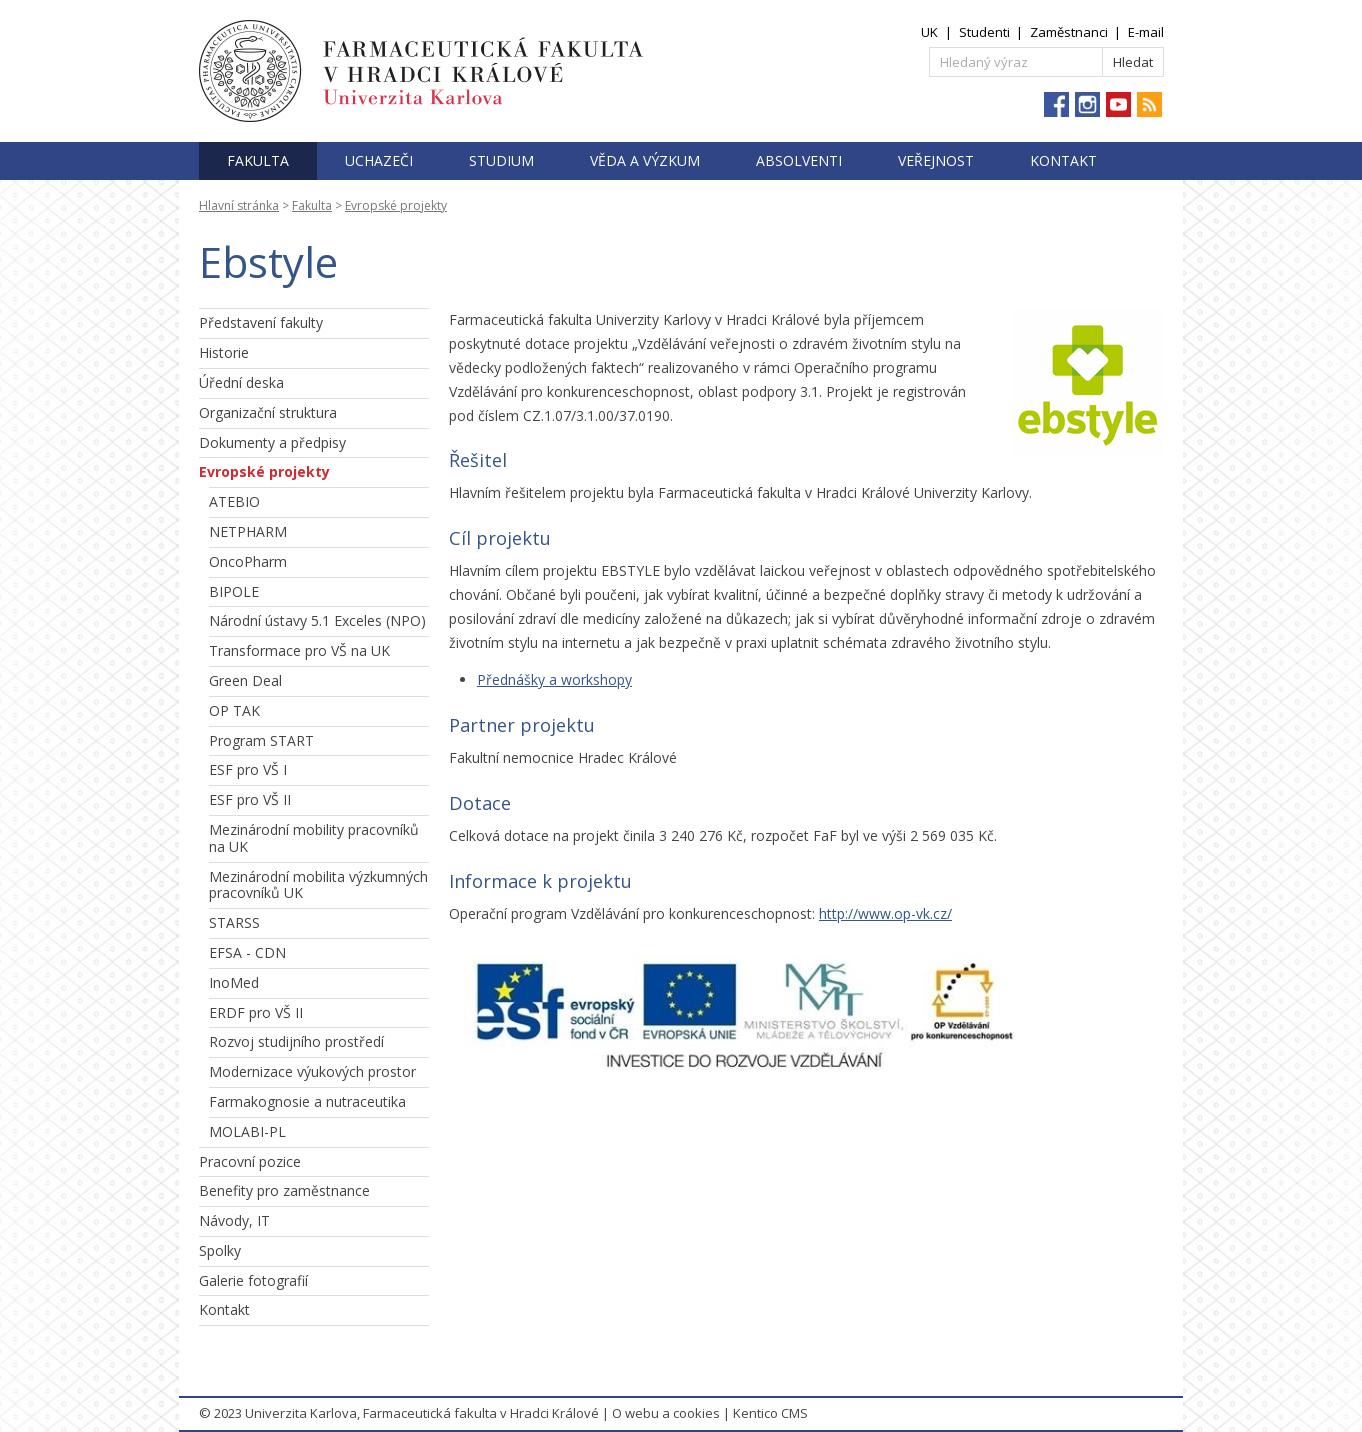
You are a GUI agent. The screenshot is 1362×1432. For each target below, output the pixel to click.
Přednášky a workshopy (554, 679)
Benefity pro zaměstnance (284, 1190)
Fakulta (258, 160)
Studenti (984, 32)
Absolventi (799, 160)
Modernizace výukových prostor (312, 1071)
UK (929, 32)
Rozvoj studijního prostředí (296, 1041)
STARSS (234, 922)
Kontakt (1063, 160)
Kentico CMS (770, 1413)
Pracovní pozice (250, 1161)
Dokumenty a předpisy (272, 442)
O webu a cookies (666, 1413)
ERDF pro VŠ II (256, 1012)
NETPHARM (248, 531)
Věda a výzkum (645, 160)
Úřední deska (241, 382)
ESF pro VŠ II (250, 799)
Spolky (220, 1250)
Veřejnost (936, 160)
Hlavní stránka (239, 205)
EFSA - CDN (247, 952)
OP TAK (234, 710)
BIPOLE (234, 591)
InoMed (234, 982)
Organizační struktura (268, 412)
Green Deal (245, 680)
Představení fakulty (261, 322)
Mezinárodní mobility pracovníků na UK (314, 838)
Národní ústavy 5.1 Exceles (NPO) (317, 620)
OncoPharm (248, 561)
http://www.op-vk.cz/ (885, 913)
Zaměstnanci (1069, 32)
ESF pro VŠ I (248, 769)
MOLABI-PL (247, 1131)
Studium (501, 160)
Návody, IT (234, 1220)
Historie (224, 352)
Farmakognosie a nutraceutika (307, 1101)
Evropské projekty (396, 205)
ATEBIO (234, 501)
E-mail (1146, 32)
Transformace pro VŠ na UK (299, 650)
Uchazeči (379, 160)
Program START (261, 740)
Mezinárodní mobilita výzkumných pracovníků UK (318, 885)
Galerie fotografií (253, 1280)
